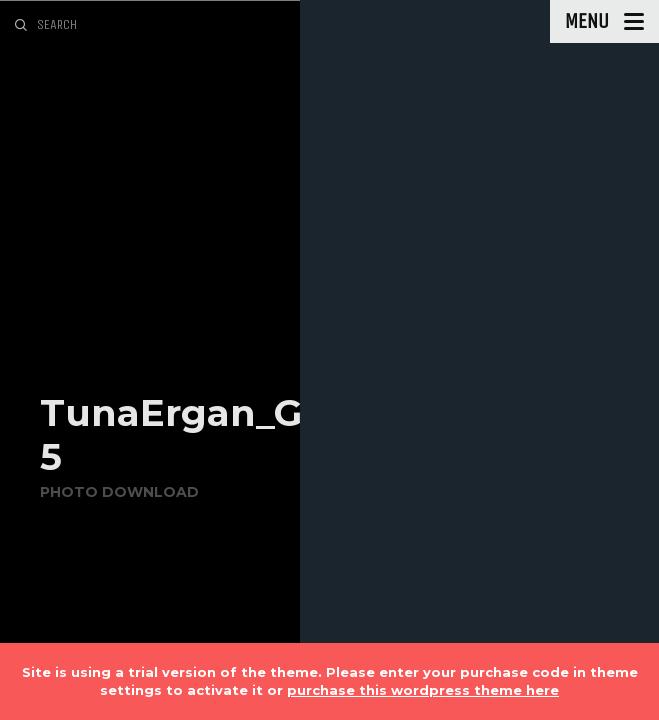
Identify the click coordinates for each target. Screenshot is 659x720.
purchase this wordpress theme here (423, 690)
